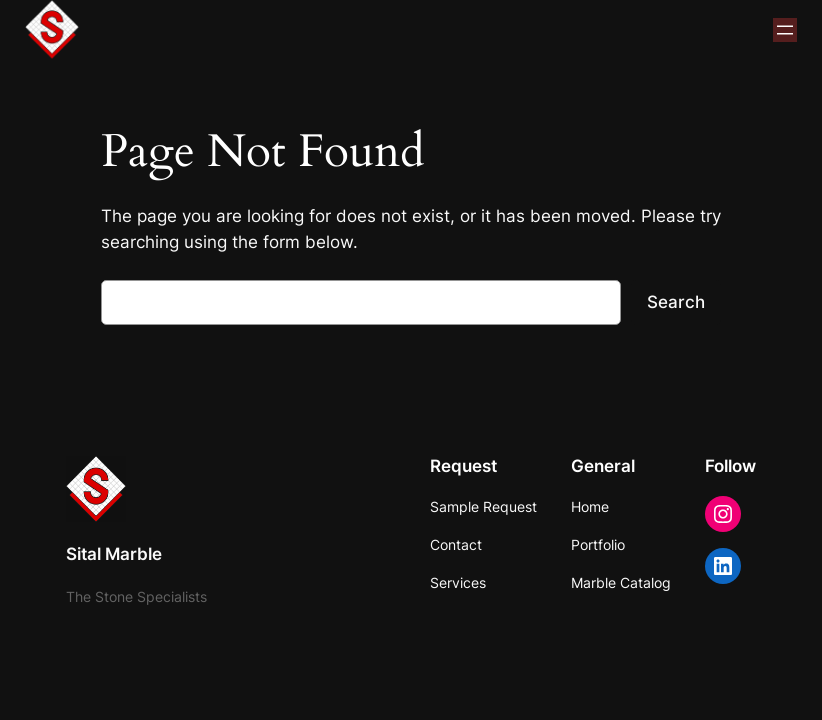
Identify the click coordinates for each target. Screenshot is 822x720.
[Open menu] (785, 30)
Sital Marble (114, 554)
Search (676, 302)
